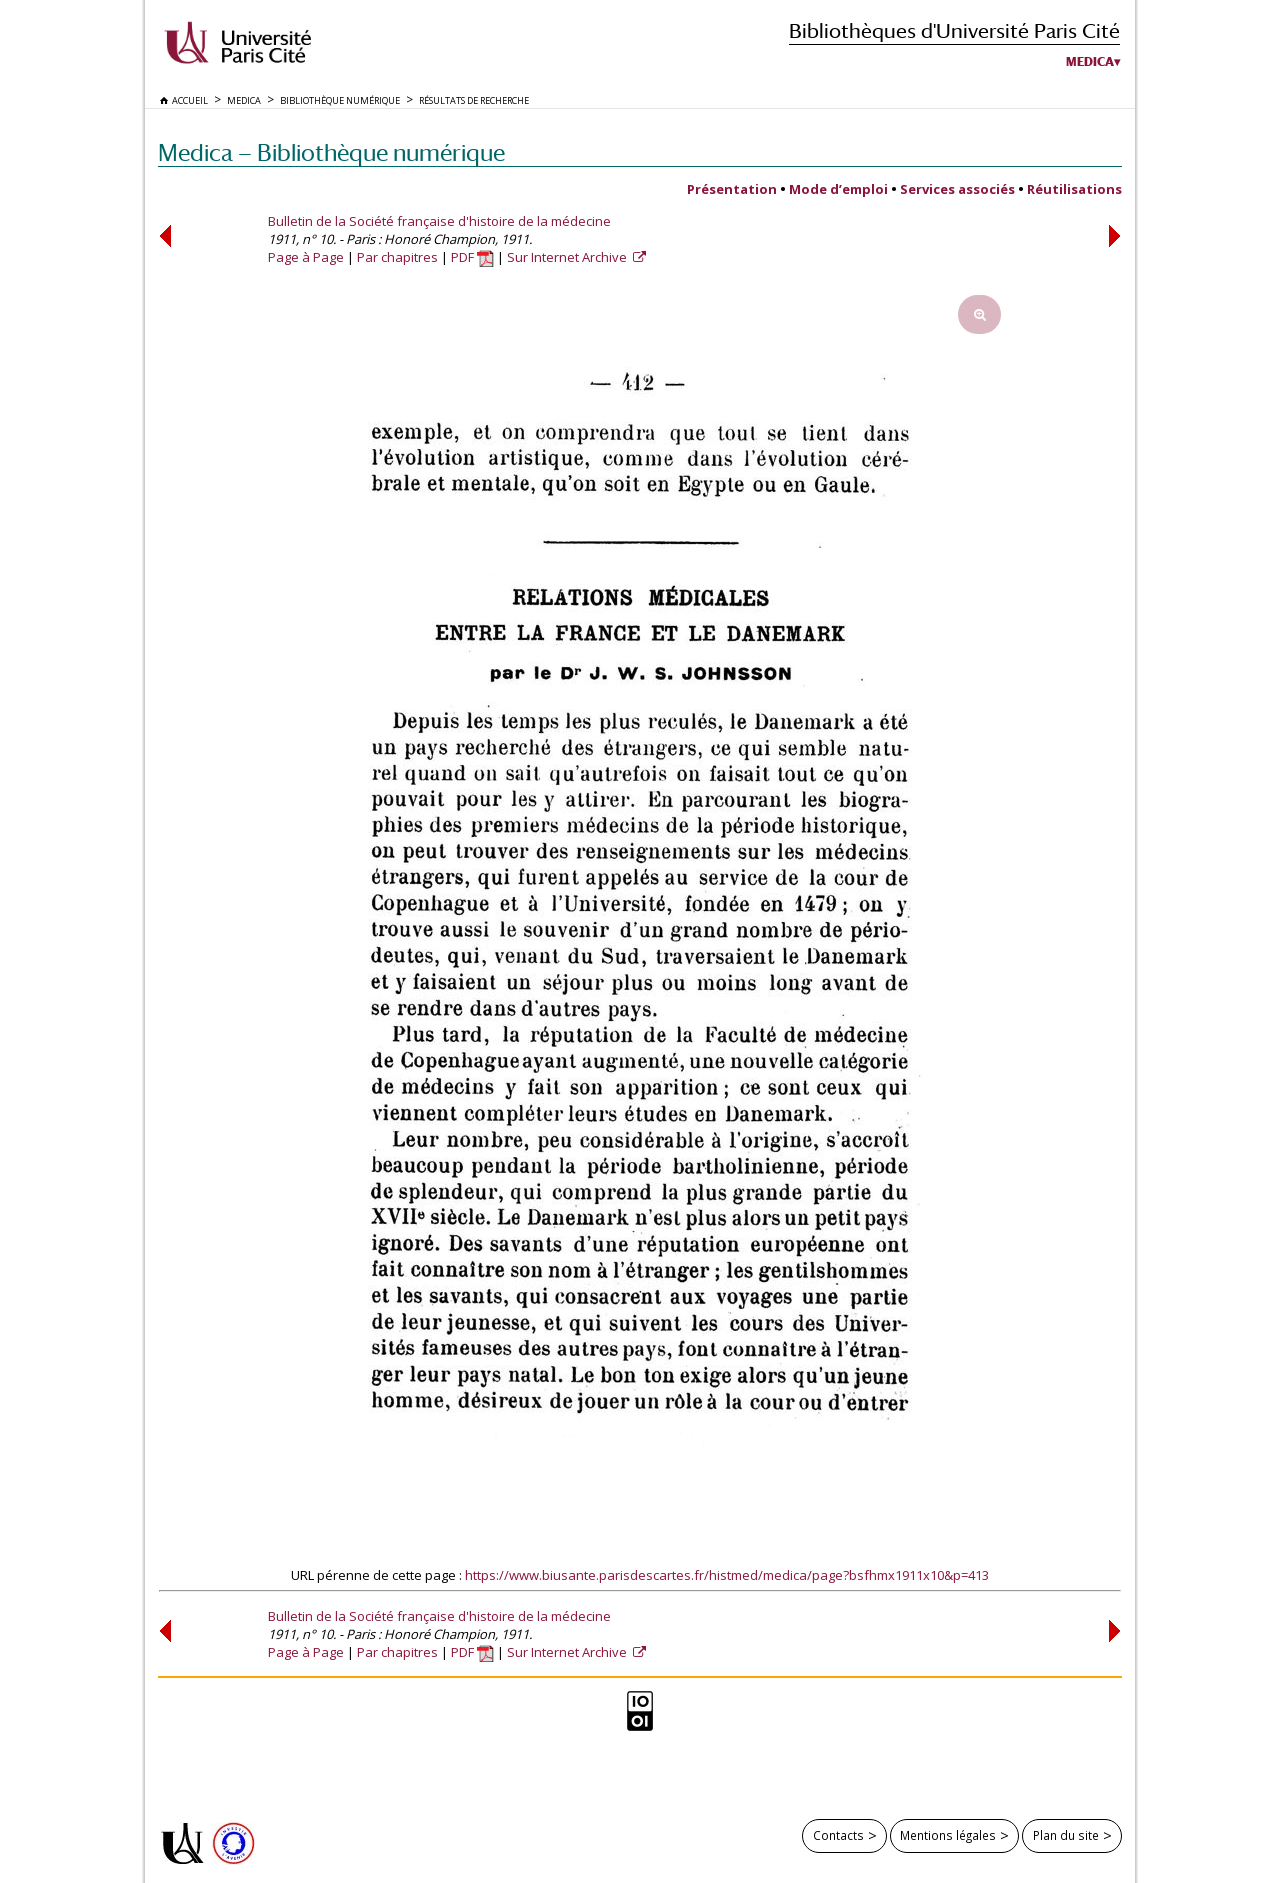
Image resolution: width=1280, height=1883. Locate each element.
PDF (472, 257)
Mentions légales (948, 1835)
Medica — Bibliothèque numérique (331, 152)
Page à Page (306, 257)
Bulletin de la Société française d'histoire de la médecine (439, 221)
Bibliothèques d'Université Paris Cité (954, 30)
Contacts (838, 1835)
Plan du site (1066, 1835)
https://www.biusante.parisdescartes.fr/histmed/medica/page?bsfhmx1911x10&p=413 (727, 1575)
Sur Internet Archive (568, 257)
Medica (1090, 62)
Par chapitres (397, 257)
